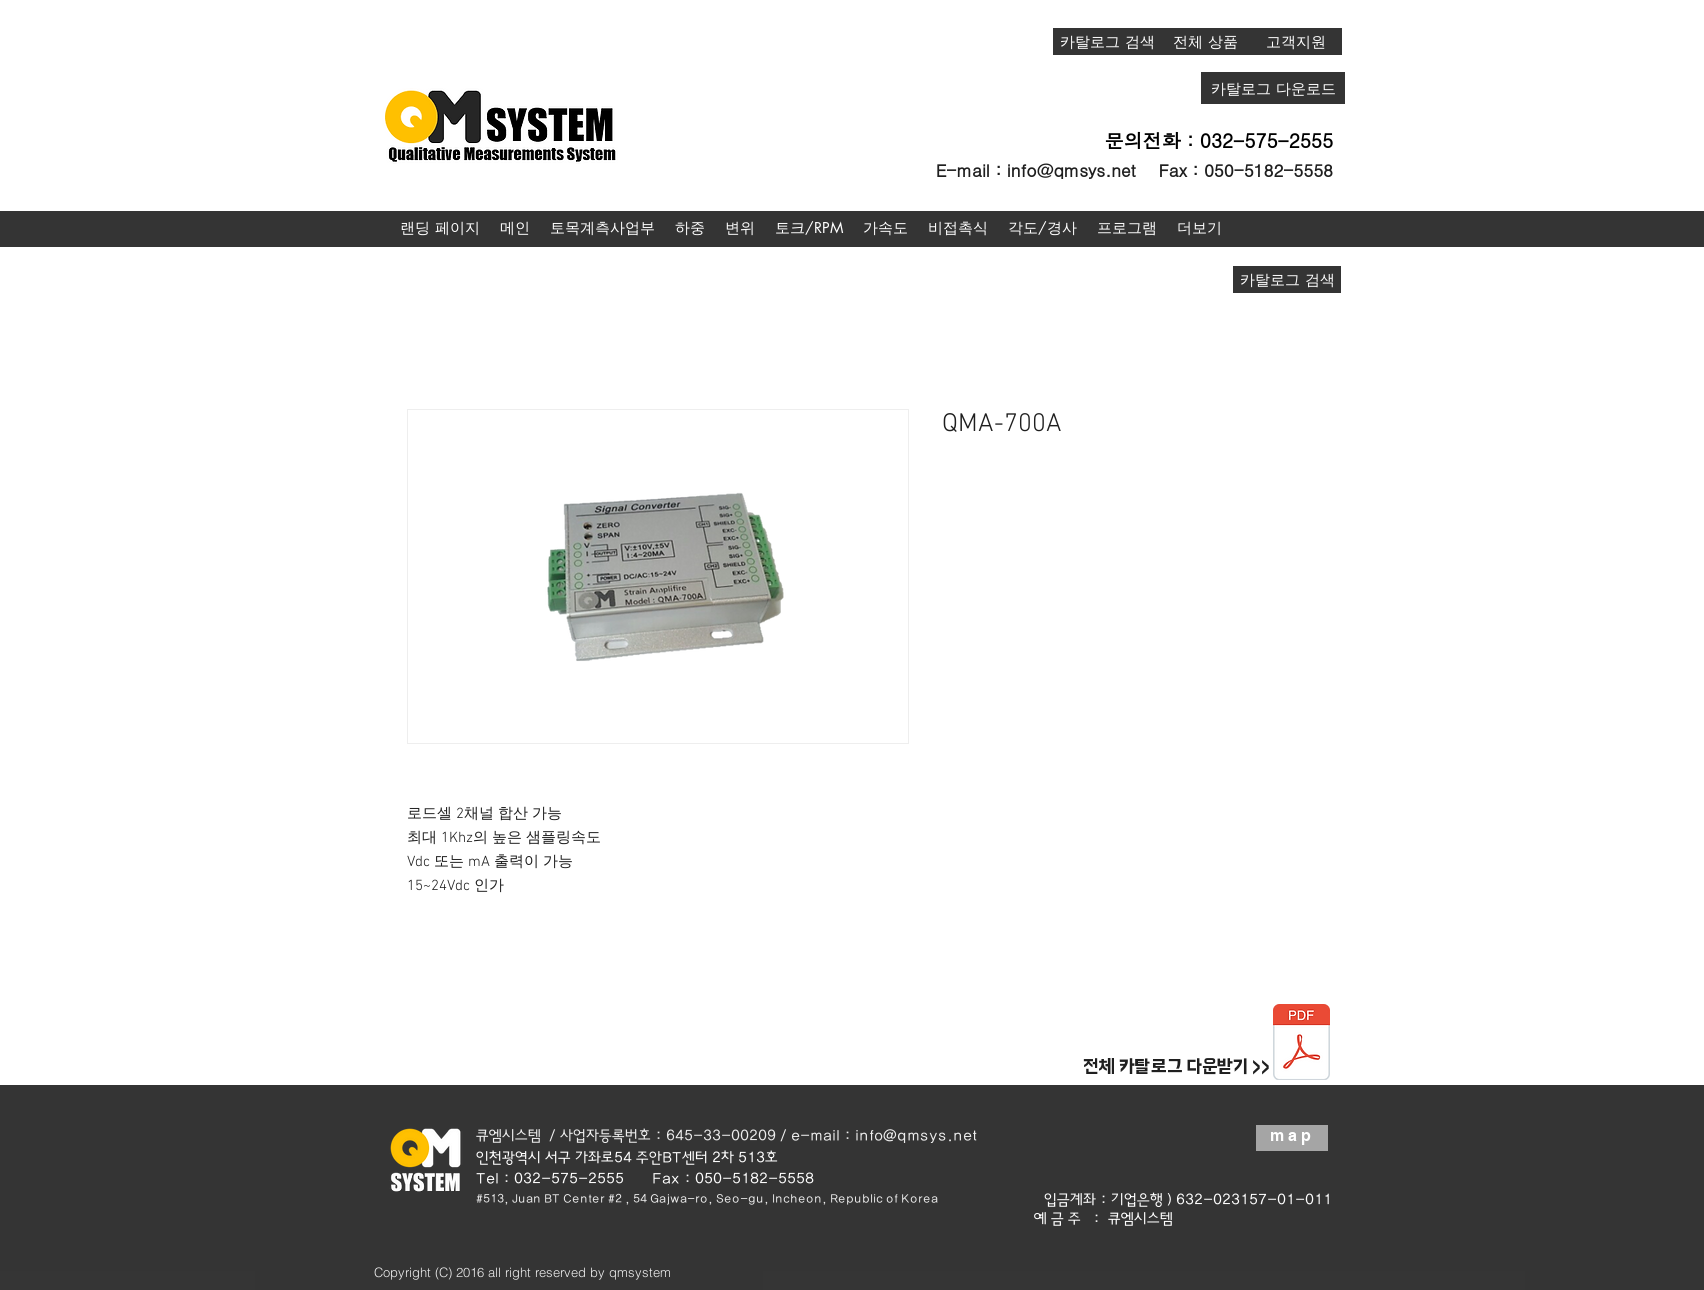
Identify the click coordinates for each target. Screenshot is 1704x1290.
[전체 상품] (1205, 41)
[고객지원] (1296, 41)
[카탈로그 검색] (1107, 41)
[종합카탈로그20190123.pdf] (1301, 1044)
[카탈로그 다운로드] (1273, 88)
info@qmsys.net (1071, 170)
